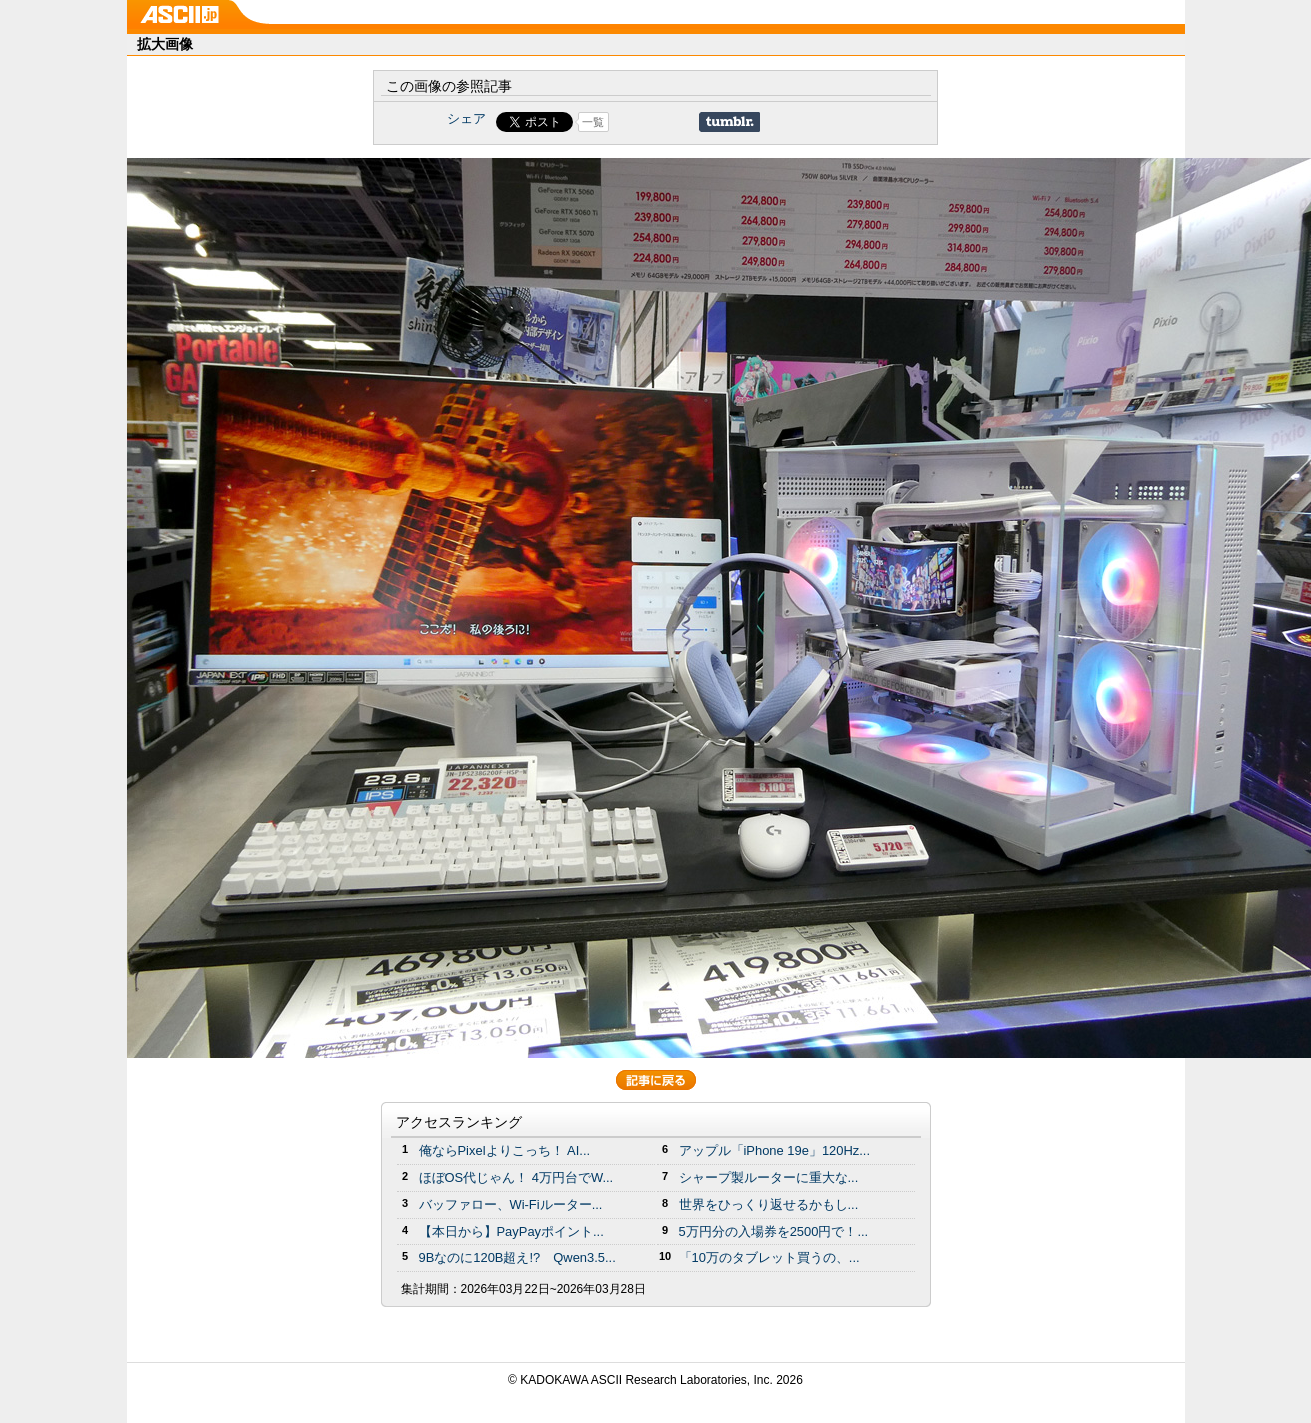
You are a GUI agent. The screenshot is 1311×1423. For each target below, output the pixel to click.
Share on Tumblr (729, 122)
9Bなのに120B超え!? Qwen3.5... (517, 1257)
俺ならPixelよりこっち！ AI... (505, 1150)
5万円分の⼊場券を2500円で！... (774, 1231)
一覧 (593, 122)
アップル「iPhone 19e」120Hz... (775, 1150)
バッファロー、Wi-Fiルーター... (511, 1204)
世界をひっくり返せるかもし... (769, 1204)
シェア (466, 118)
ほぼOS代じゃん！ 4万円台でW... (516, 1177)
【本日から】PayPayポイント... (511, 1231)
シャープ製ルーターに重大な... (769, 1177)
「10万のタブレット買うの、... (769, 1257)
